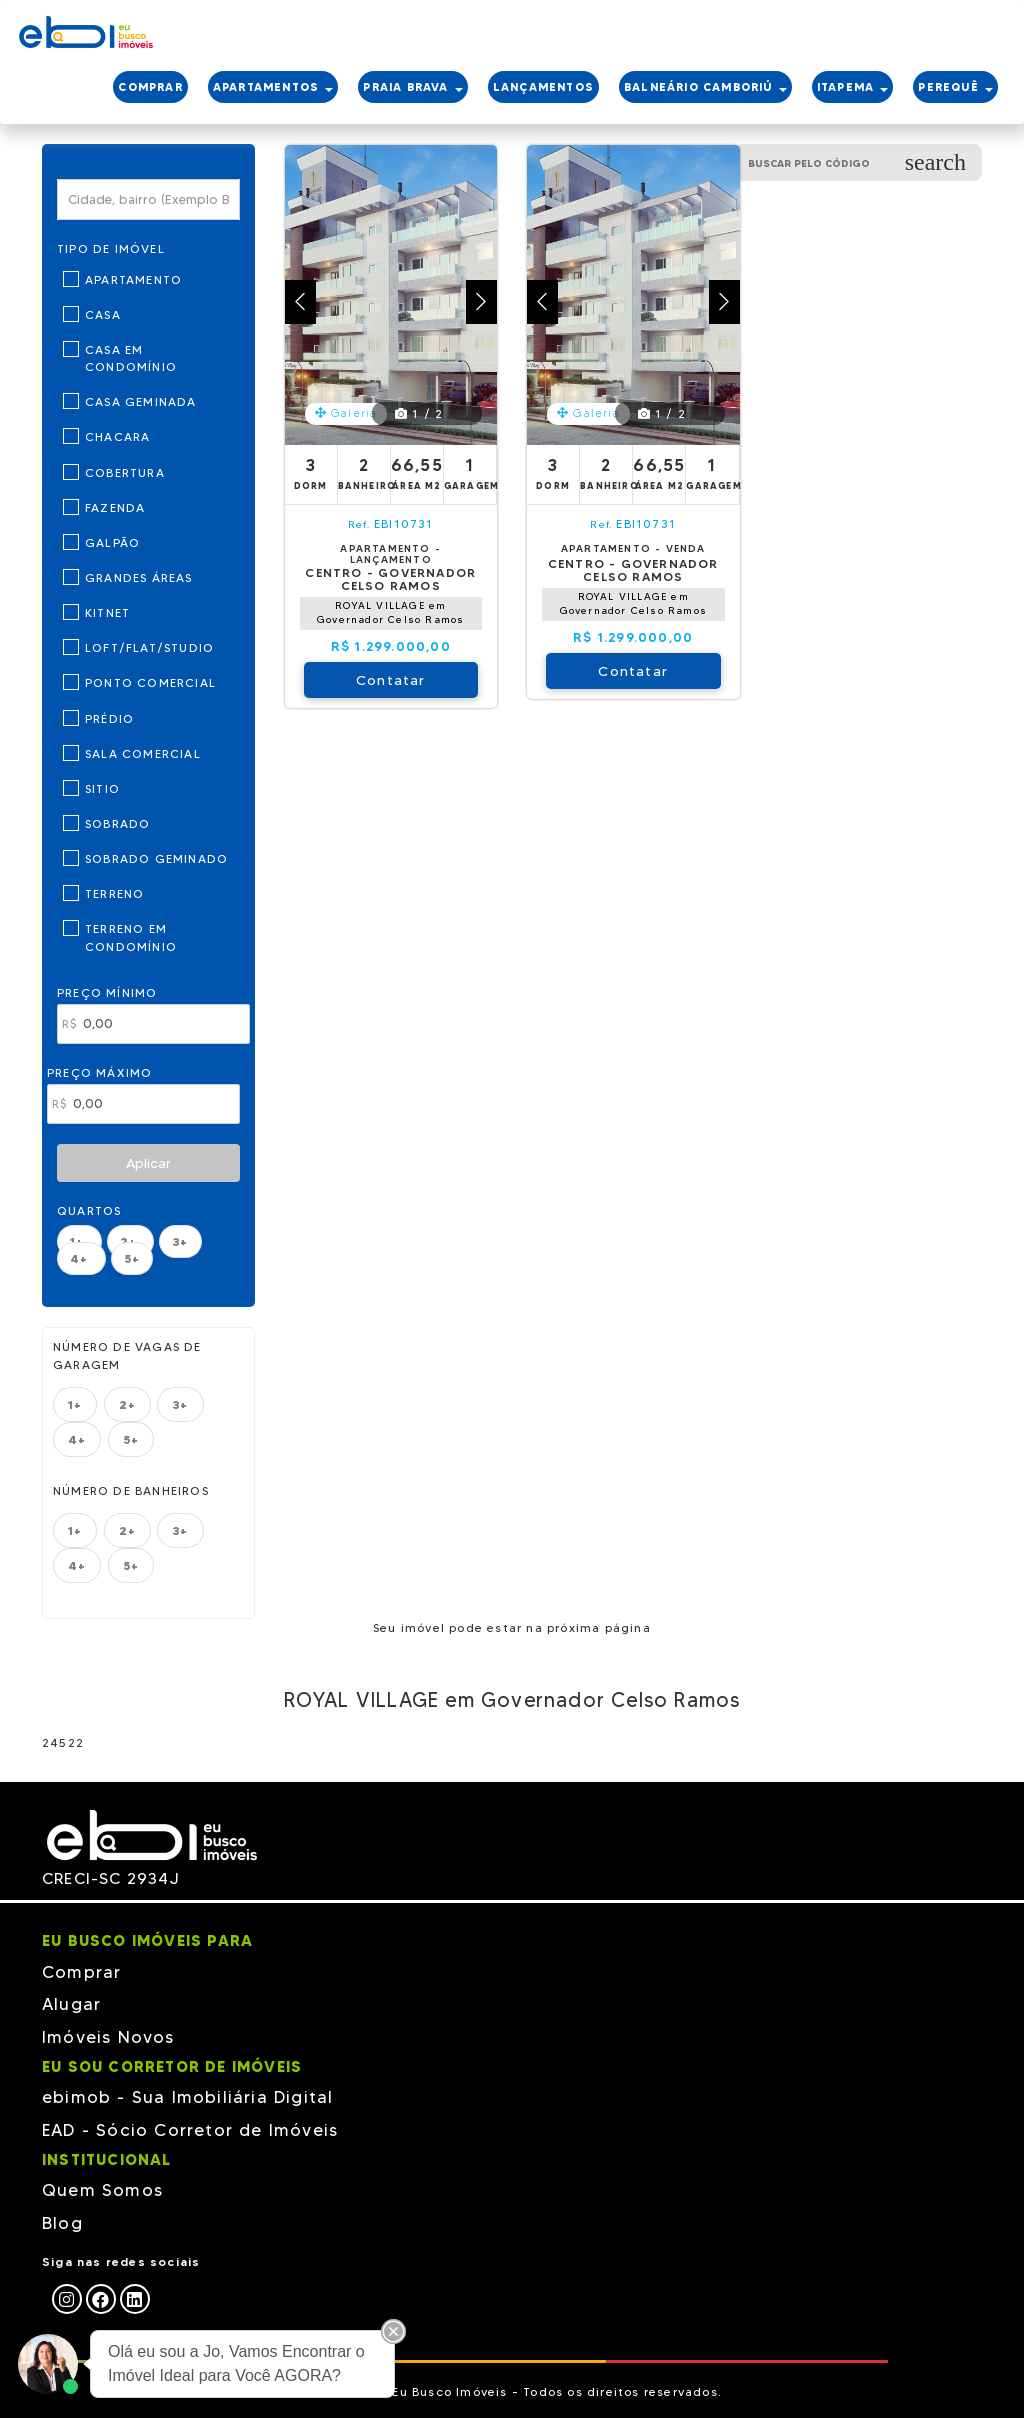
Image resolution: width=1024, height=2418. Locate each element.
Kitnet (107, 612)
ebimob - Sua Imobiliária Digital (187, 2097)
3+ (180, 1241)
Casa (103, 314)
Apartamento (133, 279)
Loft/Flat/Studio (149, 647)
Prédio (109, 718)
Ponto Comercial (150, 682)
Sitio (102, 788)
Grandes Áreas (139, 577)
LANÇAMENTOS (543, 87)
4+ (81, 1258)
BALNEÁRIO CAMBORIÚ (705, 87)
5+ (132, 1258)
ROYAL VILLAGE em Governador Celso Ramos (390, 612)
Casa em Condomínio (131, 358)
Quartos (89, 1210)
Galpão (112, 542)
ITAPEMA (853, 87)
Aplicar (148, 1163)
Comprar (81, 1972)
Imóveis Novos (108, 2037)
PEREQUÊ (955, 87)
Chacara (117, 436)
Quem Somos (102, 2190)
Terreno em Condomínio (131, 937)
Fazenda (115, 507)
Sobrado (117, 823)
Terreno (114, 893)
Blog (62, 2223)
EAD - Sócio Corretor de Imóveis (190, 2130)
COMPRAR (150, 87)
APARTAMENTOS (273, 87)
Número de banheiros (131, 1490)
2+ (127, 1404)
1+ (75, 1404)
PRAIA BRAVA (412, 87)
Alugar (71, 2004)
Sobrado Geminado (156, 858)
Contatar (391, 680)
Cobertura (125, 472)
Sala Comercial (143, 753)
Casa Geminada (141, 401)
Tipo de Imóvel (111, 248)
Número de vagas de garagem (127, 1355)
